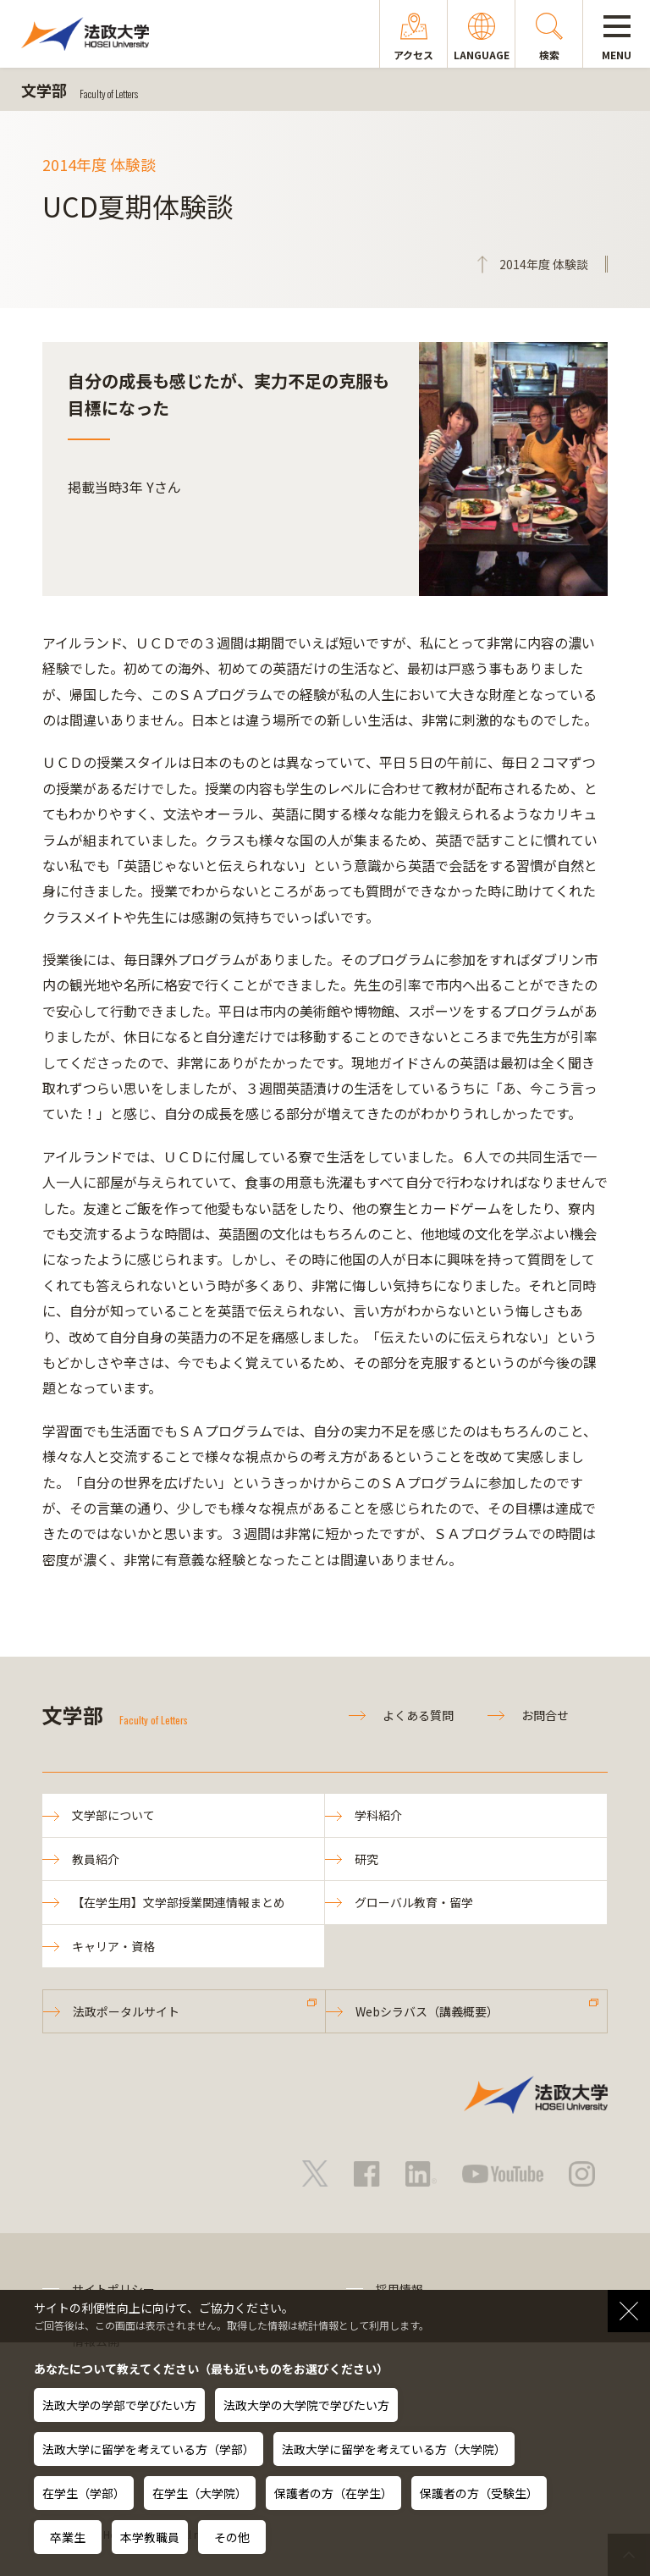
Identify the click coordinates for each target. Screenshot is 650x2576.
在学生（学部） (83, 2493)
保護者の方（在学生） (333, 2493)
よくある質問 (418, 1715)
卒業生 (67, 2537)
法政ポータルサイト (126, 2011)
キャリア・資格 (113, 1946)
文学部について (113, 1815)
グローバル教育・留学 (414, 1902)
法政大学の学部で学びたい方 (119, 2405)
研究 (366, 1859)
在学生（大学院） (199, 2493)
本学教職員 (149, 2537)
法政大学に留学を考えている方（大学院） (394, 2449)
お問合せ (545, 1715)
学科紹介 (378, 1815)
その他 (232, 2537)
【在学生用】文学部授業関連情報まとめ (178, 1902)
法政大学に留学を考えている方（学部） (148, 2449)
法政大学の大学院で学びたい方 (306, 2405)
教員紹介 (95, 1859)
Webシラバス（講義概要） (427, 2011)
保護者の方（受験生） (479, 2493)
